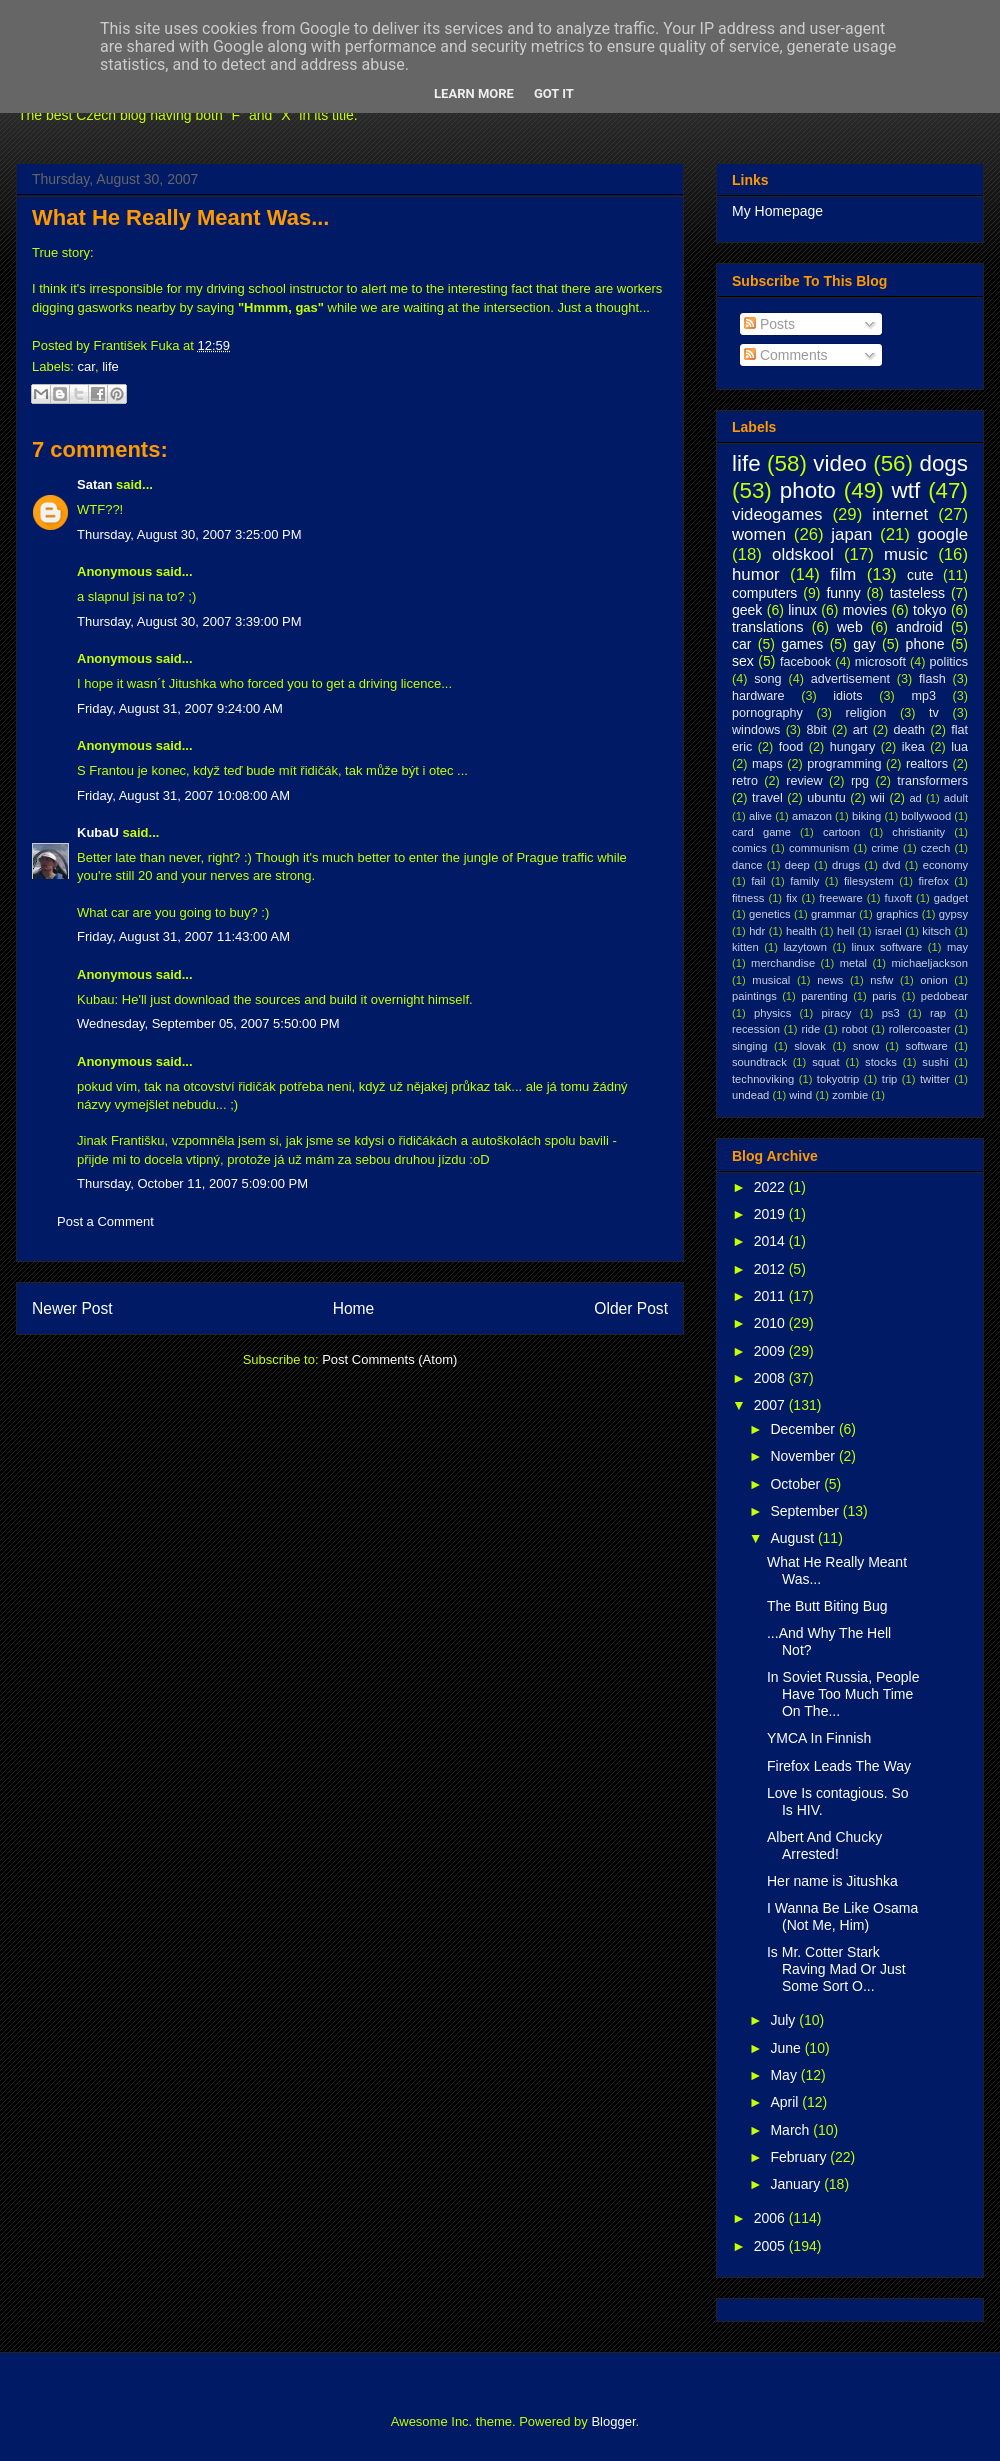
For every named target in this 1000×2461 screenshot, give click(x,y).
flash (932, 679)
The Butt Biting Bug (827, 1606)
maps (767, 764)
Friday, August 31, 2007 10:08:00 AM (183, 795)
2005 (771, 2246)
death (910, 730)
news (830, 980)
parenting (824, 996)
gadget (951, 898)
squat (825, 1062)
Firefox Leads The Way (839, 1766)
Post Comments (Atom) (389, 1359)
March (791, 2130)
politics (949, 662)
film (843, 574)
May (785, 2075)
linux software (887, 947)
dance (747, 865)
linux (802, 610)
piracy (837, 1013)
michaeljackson (930, 963)
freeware (841, 898)
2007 (771, 1405)
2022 (771, 1187)
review (804, 781)
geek (747, 610)
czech (935, 848)
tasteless (917, 593)
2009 (771, 1351)
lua (959, 747)
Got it (554, 93)
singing (749, 1046)
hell (845, 931)
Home (354, 1308)
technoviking (763, 1079)
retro (745, 781)
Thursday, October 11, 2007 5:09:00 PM (192, 1183)
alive (760, 816)
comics (749, 848)
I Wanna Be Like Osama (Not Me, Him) (842, 1916)
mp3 (923, 696)
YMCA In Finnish (819, 1738)
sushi (935, 1062)
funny (843, 593)
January (797, 2184)
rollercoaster (920, 1029)
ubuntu (826, 798)
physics (772, 1013)
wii (877, 798)
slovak (810, 1046)
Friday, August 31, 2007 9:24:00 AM (180, 708)
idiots (847, 696)
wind (800, 1095)
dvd (891, 865)
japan (851, 534)
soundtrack (759, 1062)
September (806, 1511)
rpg (860, 781)
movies (865, 610)
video (840, 463)
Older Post (631, 1308)
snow (866, 1046)
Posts (769, 324)
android (919, 627)
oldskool (803, 554)
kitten (745, 947)
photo (808, 490)
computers (764, 593)
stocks (881, 1062)
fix (791, 898)
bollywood (926, 816)
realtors (927, 764)
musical (771, 980)
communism (819, 848)
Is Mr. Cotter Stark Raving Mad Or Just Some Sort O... (836, 1969)
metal (853, 963)
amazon (812, 816)
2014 (771, 1241)
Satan (94, 484)
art (860, 730)
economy (945, 865)
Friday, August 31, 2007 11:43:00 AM (183, 936)
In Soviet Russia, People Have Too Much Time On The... (843, 1694)
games (802, 644)
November (804, 1456)
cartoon (841, 832)
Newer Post (72, 1308)
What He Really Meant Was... (180, 217)
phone (925, 644)
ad (915, 798)
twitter (935, 1079)
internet (900, 514)
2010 (771, 1323)
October (797, 1484)
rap (938, 1013)
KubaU (98, 832)
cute (920, 575)
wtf (906, 490)
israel (888, 931)
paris (884, 996)
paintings (754, 996)
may (957, 947)
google (943, 534)
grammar (833, 914)
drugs (846, 865)
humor (756, 574)
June (787, 2048)
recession (756, 1029)
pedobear (944, 996)
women (759, 534)
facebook (805, 662)
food (791, 747)
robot (855, 1029)
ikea (913, 747)
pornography (767, 713)
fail (758, 881)
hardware (758, 696)
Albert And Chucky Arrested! (824, 1845)
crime (884, 848)
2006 (771, 2218)
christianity (918, 832)
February (800, 2157)
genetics (770, 914)
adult (956, 798)
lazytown (805, 947)
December (804, 1429)
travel (767, 798)
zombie (850, 1095)
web (850, 627)
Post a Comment (105, 1221)
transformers (932, 781)
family (804, 881)
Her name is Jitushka (832, 1881)
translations (768, 627)
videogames (777, 514)
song (767, 679)
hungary (853, 747)
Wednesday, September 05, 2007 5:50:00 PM (208, 1023)
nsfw (881, 980)
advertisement (850, 679)
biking (866, 816)
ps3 (891, 1013)
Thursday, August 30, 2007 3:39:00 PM (189, 621)
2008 (771, 1378)
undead (750, 1095)
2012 (771, 1269)
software (927, 1046)
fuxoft (898, 898)
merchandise (783, 963)
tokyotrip (838, 1079)
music (906, 554)
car (86, 366)
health (801, 931)
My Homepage (777, 211)
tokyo (929, 610)
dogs (943, 463)
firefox (933, 881)
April (786, 2102)
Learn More (474, 93)
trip (890, 1079)
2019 (771, 1214)
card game (761, 832)
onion (933, 980)
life (110, 366)
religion (866, 713)
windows (756, 730)
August (793, 1538)
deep (797, 865)
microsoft (880, 662)
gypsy (953, 914)
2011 (771, 1296)
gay (864, 644)
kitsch (936, 931)
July (784, 2020)
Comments (786, 355)
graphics (897, 914)
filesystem (869, 881)
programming (844, 764)
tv (934, 713)
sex (743, 661)
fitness (748, 898)
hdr (757, 931)
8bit (816, 730)
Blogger (613, 2421)
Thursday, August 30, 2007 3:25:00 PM (189, 534)
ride (810, 1029)
